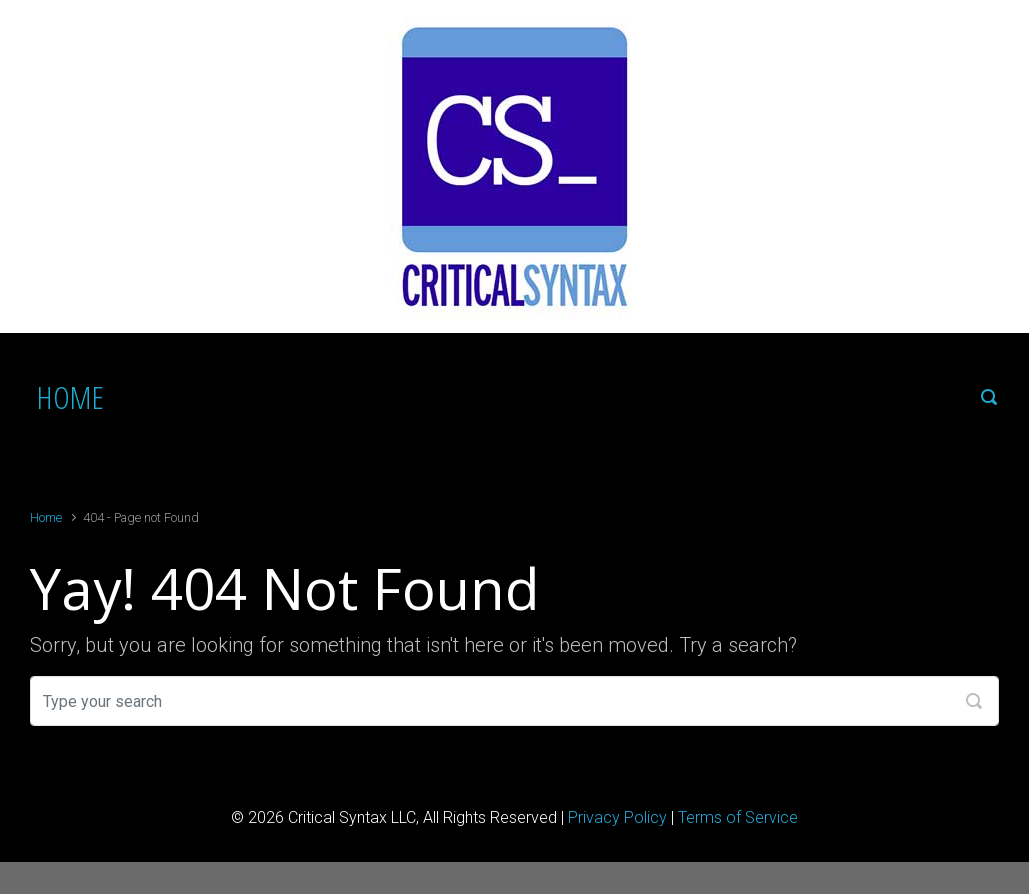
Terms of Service (738, 817)
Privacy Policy (617, 817)
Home (46, 517)
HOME (70, 396)
